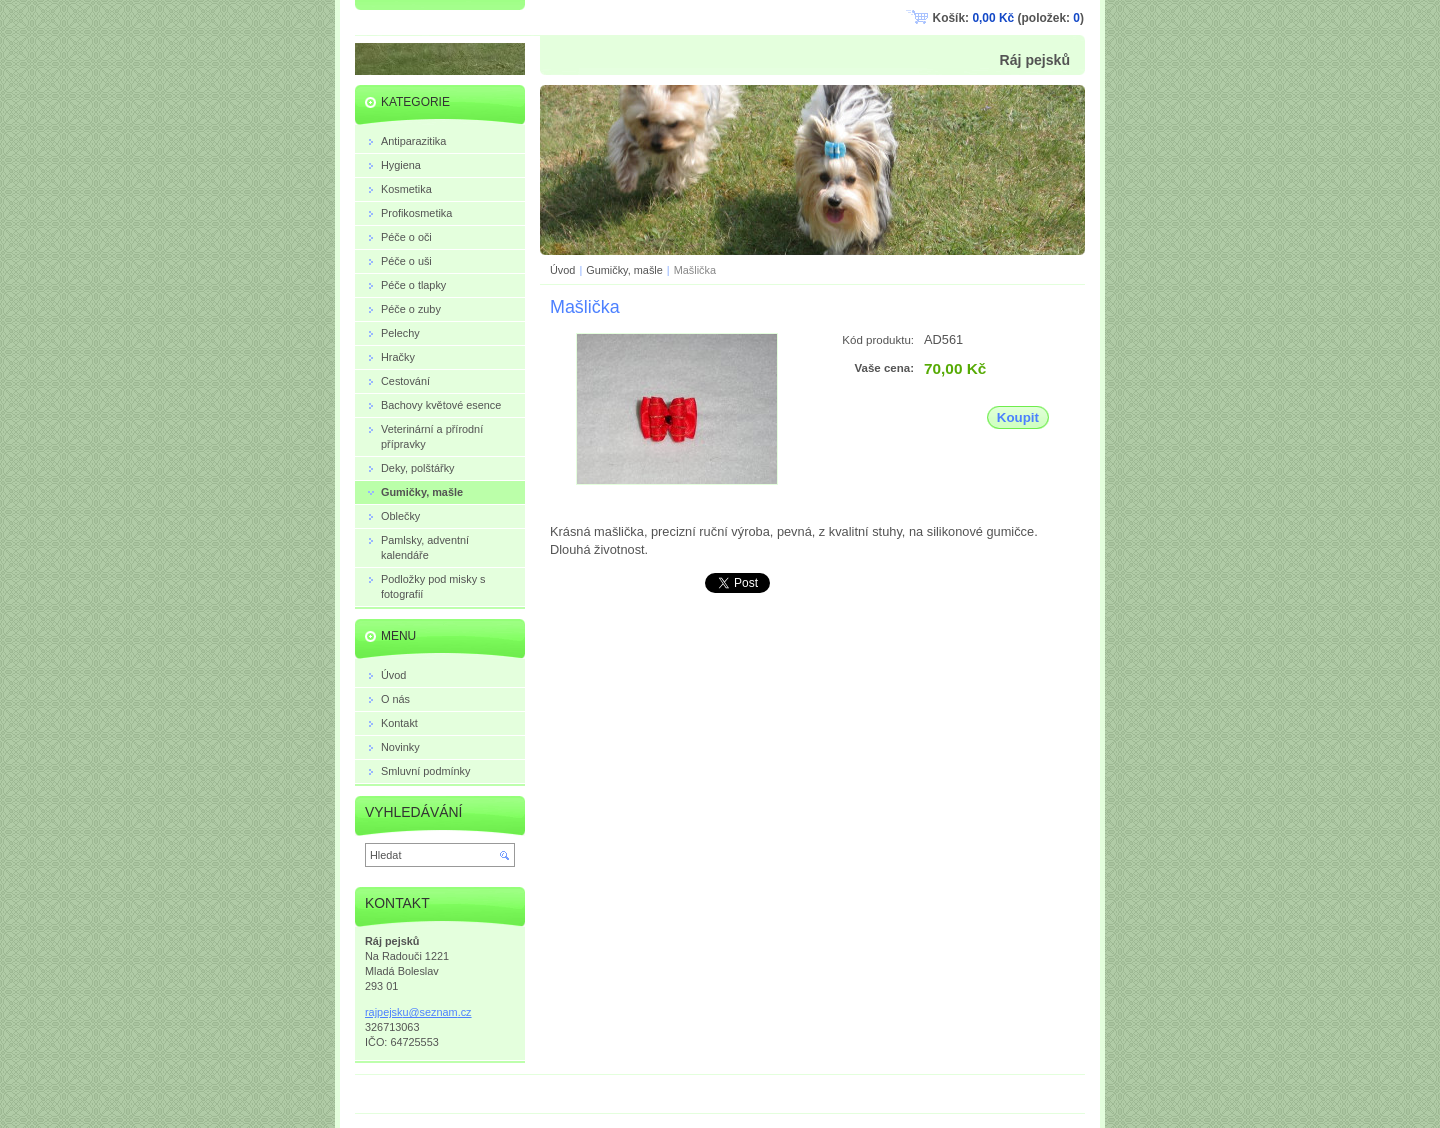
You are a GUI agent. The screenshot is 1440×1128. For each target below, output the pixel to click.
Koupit (1018, 417)
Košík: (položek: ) (1008, 18)
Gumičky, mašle (624, 270)
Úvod (562, 270)
